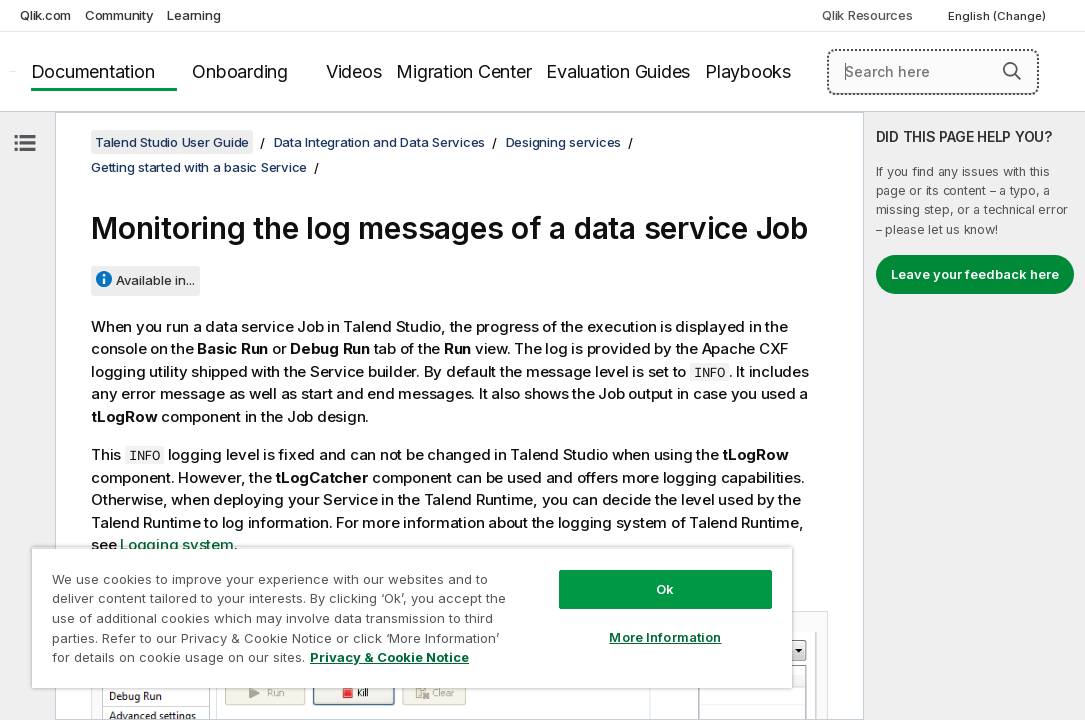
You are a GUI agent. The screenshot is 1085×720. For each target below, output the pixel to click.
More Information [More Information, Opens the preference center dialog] (555, 602)
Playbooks (748, 71)
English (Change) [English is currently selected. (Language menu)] (998, 16)
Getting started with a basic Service (199, 167)
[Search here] (933, 72)
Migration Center (463, 71)
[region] (346, 600)
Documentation (93, 71)
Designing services (564, 142)
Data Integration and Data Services (380, 142)
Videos (354, 71)
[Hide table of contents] (25, 143)
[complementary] (974, 416)
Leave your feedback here (975, 274)
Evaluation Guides (618, 71)
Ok (555, 554)
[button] (1012, 71)
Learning (193, 15)
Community (119, 15)
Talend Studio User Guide (172, 142)
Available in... (155, 280)
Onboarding (240, 71)
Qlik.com (45, 15)
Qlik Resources (867, 15)
